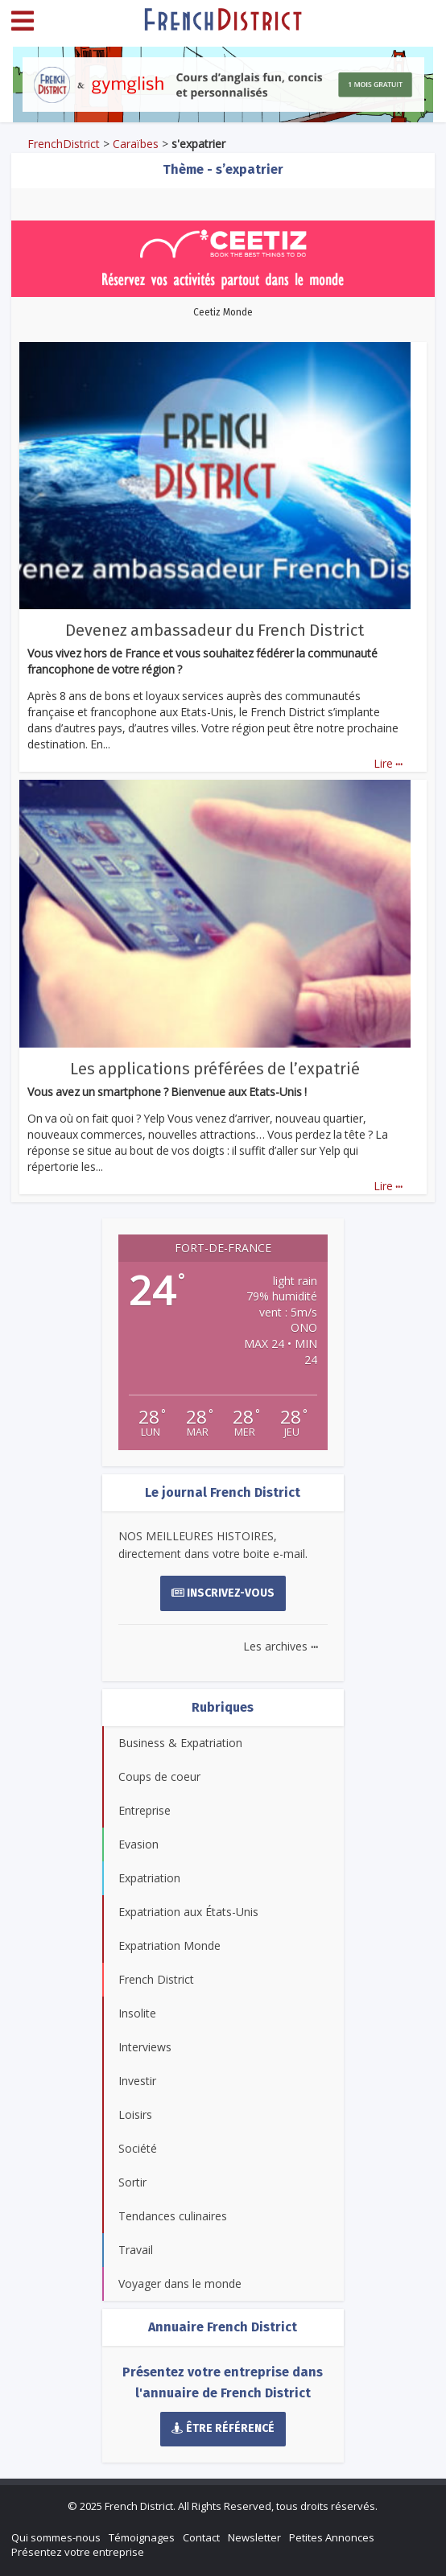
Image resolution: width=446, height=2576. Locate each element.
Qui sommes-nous (56, 2537)
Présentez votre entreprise (77, 2552)
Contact (201, 2537)
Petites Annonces (331, 2537)
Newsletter (254, 2537)
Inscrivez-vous (223, 1593)
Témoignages (142, 2537)
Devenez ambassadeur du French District (214, 630)
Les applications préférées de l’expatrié (215, 1068)
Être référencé (223, 2428)
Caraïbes (136, 143)
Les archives (280, 1646)
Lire (388, 763)
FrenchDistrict (63, 143)
